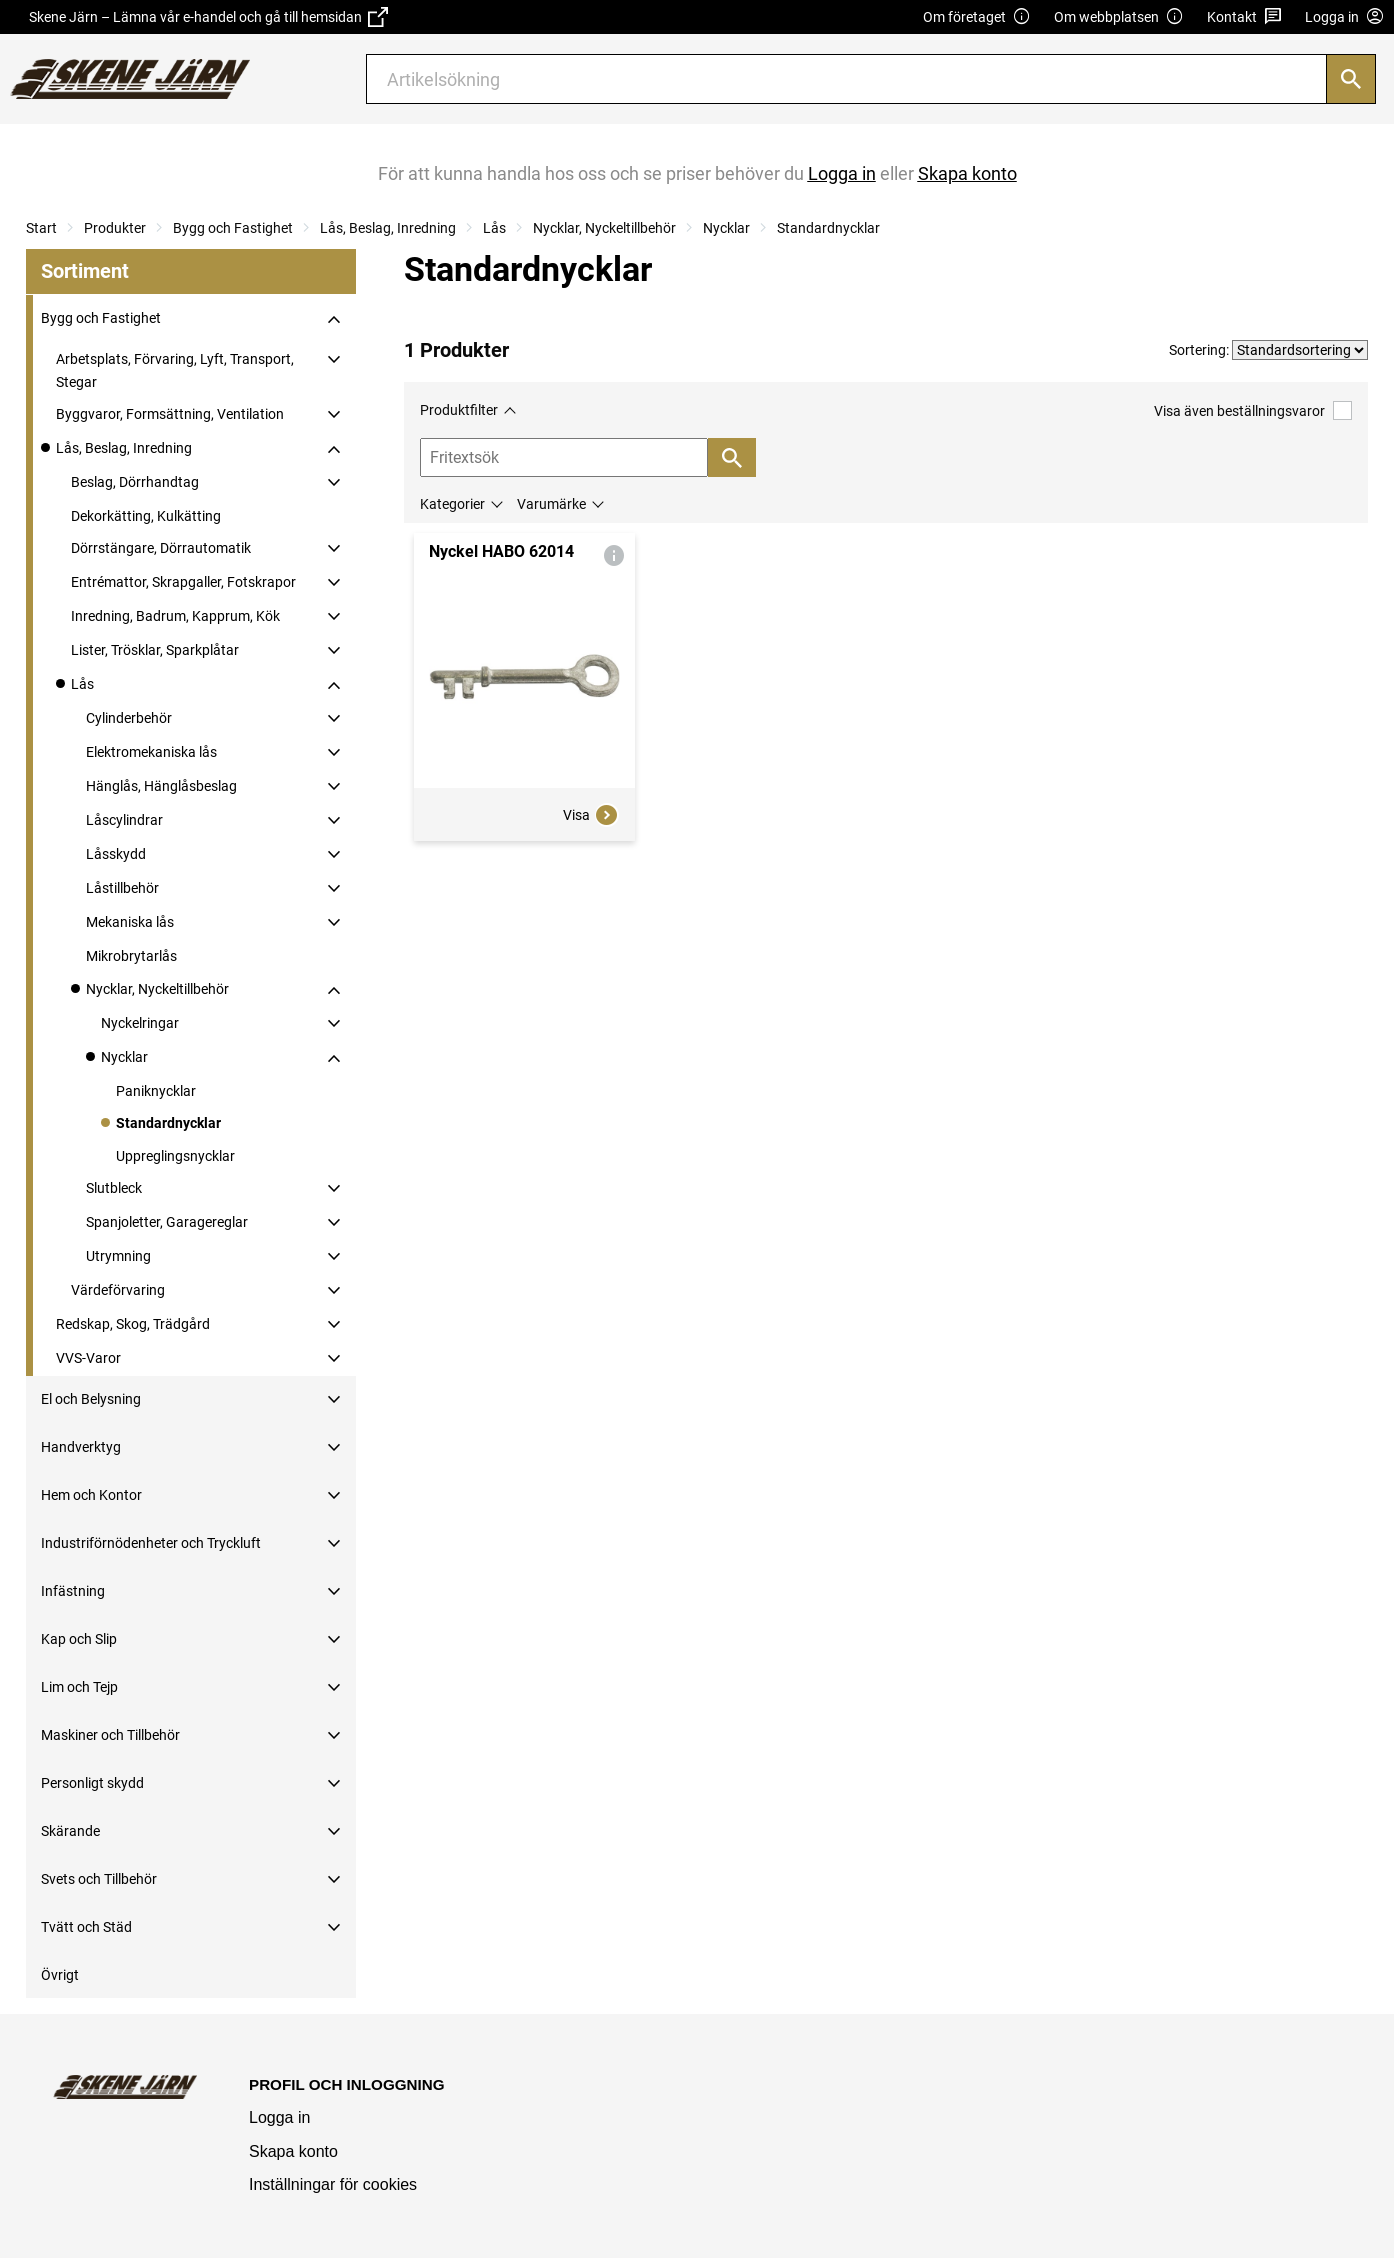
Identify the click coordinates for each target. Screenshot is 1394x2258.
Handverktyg (81, 1447)
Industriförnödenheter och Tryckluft (151, 1543)
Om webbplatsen (1119, 17)
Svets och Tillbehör (99, 1879)
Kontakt (1244, 17)
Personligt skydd (92, 1783)
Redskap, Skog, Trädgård (133, 1324)
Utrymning (118, 1256)
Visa (591, 815)
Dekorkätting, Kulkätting (146, 516)
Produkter (115, 228)
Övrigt (60, 1975)
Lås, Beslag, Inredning (388, 228)
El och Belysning (91, 1399)
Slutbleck (114, 1188)
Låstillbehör (122, 888)
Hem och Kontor (91, 1495)
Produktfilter (459, 410)
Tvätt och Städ (86, 1927)
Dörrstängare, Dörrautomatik (161, 548)
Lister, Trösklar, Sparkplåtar (155, 650)
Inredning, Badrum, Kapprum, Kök (175, 616)
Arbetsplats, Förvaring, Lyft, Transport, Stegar (175, 370)
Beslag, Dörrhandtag (135, 482)
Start (41, 228)
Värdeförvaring (118, 1290)
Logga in (279, 2117)
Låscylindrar (124, 820)
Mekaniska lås (130, 922)
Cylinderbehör (129, 718)
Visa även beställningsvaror (1253, 410)
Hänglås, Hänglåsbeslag (161, 786)
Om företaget (977, 17)
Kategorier (452, 504)
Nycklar (726, 228)
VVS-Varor (88, 1358)
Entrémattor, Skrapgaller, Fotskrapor (183, 582)
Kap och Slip (79, 1639)
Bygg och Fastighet (233, 228)
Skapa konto (293, 2151)
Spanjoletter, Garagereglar (167, 1222)
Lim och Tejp (79, 1687)
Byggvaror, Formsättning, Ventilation (170, 414)
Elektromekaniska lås (151, 752)
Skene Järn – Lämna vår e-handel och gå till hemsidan (208, 17)
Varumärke (551, 504)
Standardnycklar (828, 228)
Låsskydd (116, 854)
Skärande (70, 1831)
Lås (494, 228)
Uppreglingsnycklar (175, 1156)
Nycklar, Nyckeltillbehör (604, 228)
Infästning (73, 1591)
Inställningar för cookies (333, 2184)
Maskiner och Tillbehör (110, 1735)
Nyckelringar (140, 1023)
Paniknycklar (156, 1091)
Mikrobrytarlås (131, 956)
